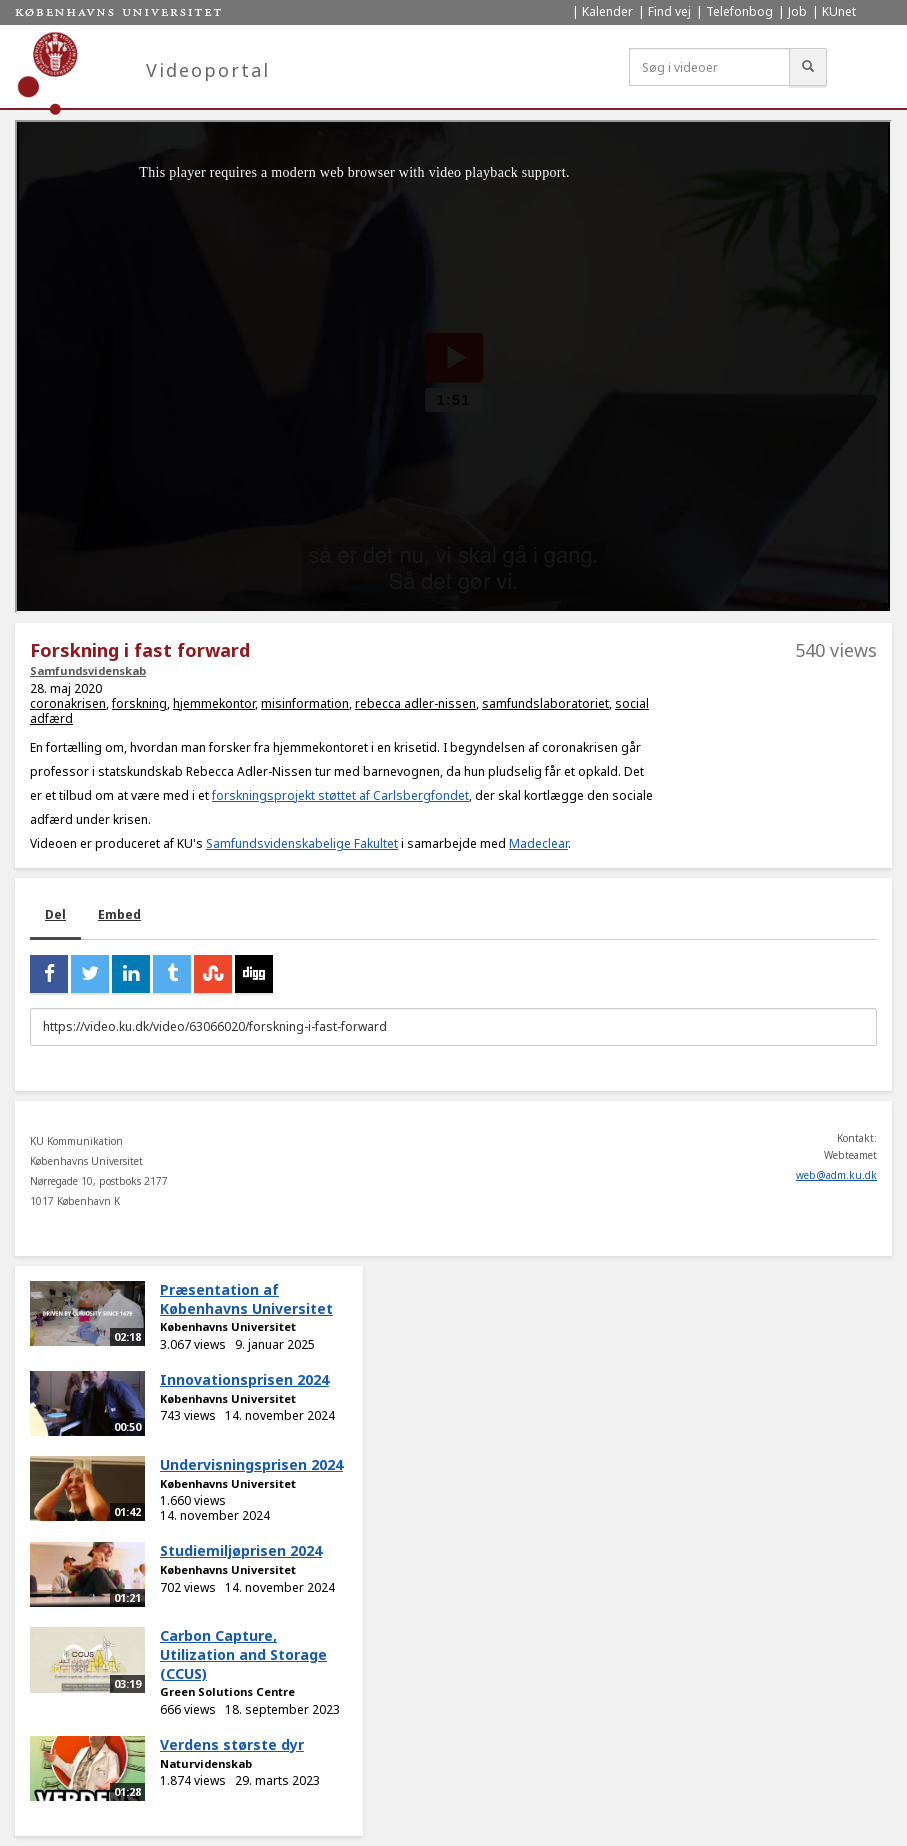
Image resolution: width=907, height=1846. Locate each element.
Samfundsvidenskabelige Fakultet (302, 843)
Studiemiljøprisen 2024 (241, 1550)
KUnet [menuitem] (839, 11)
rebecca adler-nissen (415, 703)
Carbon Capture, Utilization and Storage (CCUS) (243, 1654)
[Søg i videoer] (709, 67)
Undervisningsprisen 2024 (251, 1464)
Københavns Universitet (228, 1326)
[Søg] (808, 67)
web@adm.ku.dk (836, 1175)
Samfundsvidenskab (88, 670)
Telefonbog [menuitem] (739, 11)
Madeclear (538, 843)
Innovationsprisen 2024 (244, 1379)
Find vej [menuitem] (669, 11)
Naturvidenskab (206, 1763)
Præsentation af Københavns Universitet (246, 1299)
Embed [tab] (119, 914)
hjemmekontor (214, 703)
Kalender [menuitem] (607, 11)
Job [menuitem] (797, 11)
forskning (139, 703)
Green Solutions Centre (227, 1691)
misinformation (305, 703)
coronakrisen (68, 703)
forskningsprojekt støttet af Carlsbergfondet (340, 795)
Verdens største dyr (232, 1744)
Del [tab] (55, 914)
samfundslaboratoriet (545, 703)
